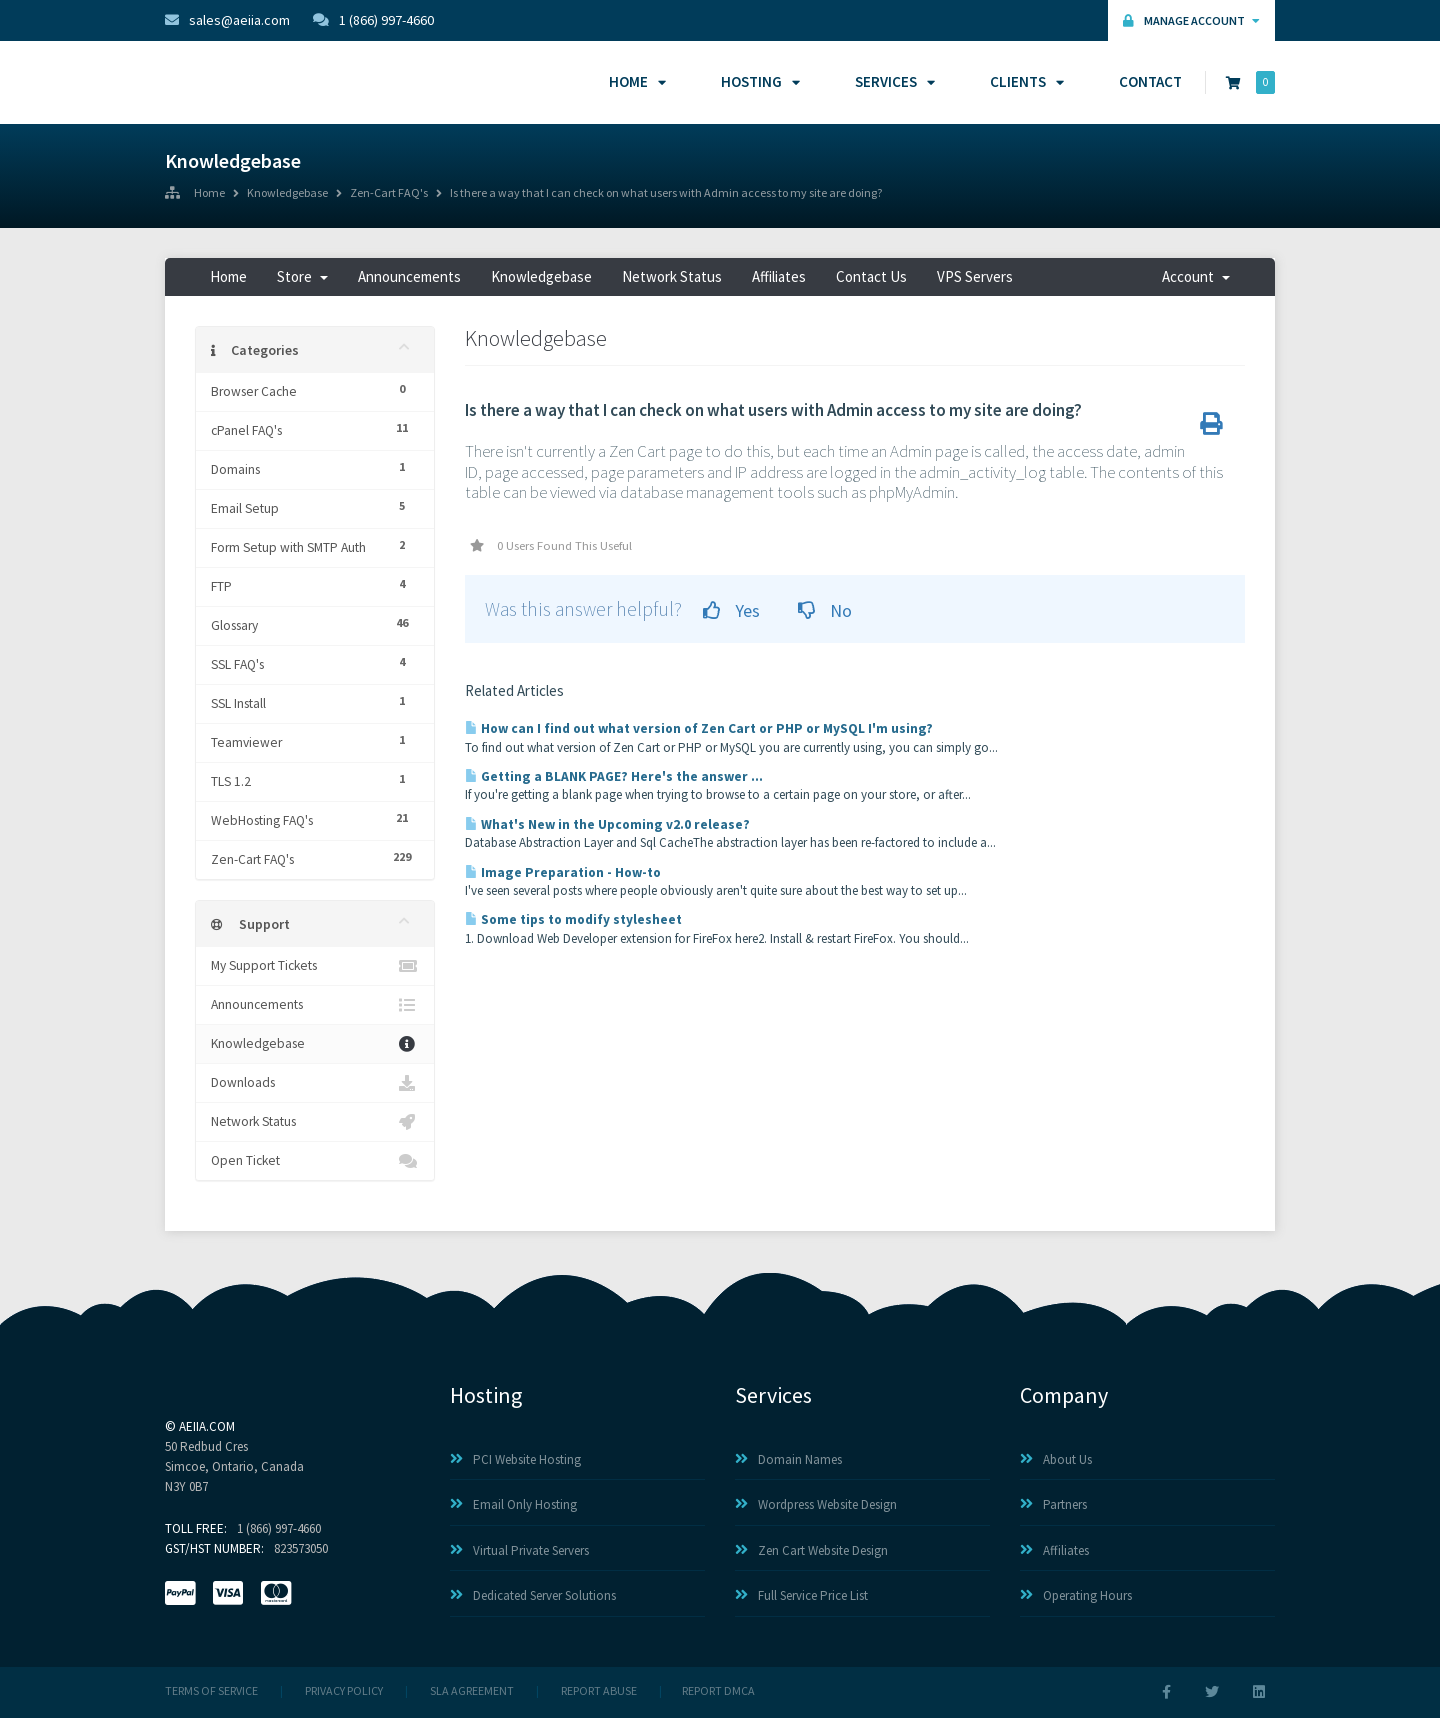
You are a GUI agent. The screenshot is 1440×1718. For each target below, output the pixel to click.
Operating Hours (1076, 1595)
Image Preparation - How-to (563, 872)
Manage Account (1191, 20)
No (825, 610)
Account (1196, 276)
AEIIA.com (207, 1426)
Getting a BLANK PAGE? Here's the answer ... (614, 776)
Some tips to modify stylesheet (573, 919)
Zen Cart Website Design (811, 1550)
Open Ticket (315, 1161)
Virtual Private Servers (519, 1550)
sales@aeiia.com (227, 20)
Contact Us (871, 276)
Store (302, 276)
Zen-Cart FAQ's (389, 194)
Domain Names (788, 1459)
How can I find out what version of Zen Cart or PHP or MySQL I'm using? (699, 728)
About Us (1056, 1459)
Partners (1053, 1504)
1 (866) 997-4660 (373, 20)
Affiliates (779, 276)
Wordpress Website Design (816, 1504)
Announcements (409, 276)
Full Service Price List (801, 1595)
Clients (1024, 81)
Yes (731, 610)
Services (892, 81)
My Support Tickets (315, 966)
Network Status (672, 276)
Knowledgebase (287, 194)
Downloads (315, 1083)
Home (634, 81)
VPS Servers (975, 276)
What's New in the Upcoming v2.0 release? (607, 824)
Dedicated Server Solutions (533, 1595)
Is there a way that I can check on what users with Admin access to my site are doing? (666, 194)
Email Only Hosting (513, 1504)
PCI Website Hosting (515, 1459)
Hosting (757, 81)
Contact (1150, 81)
